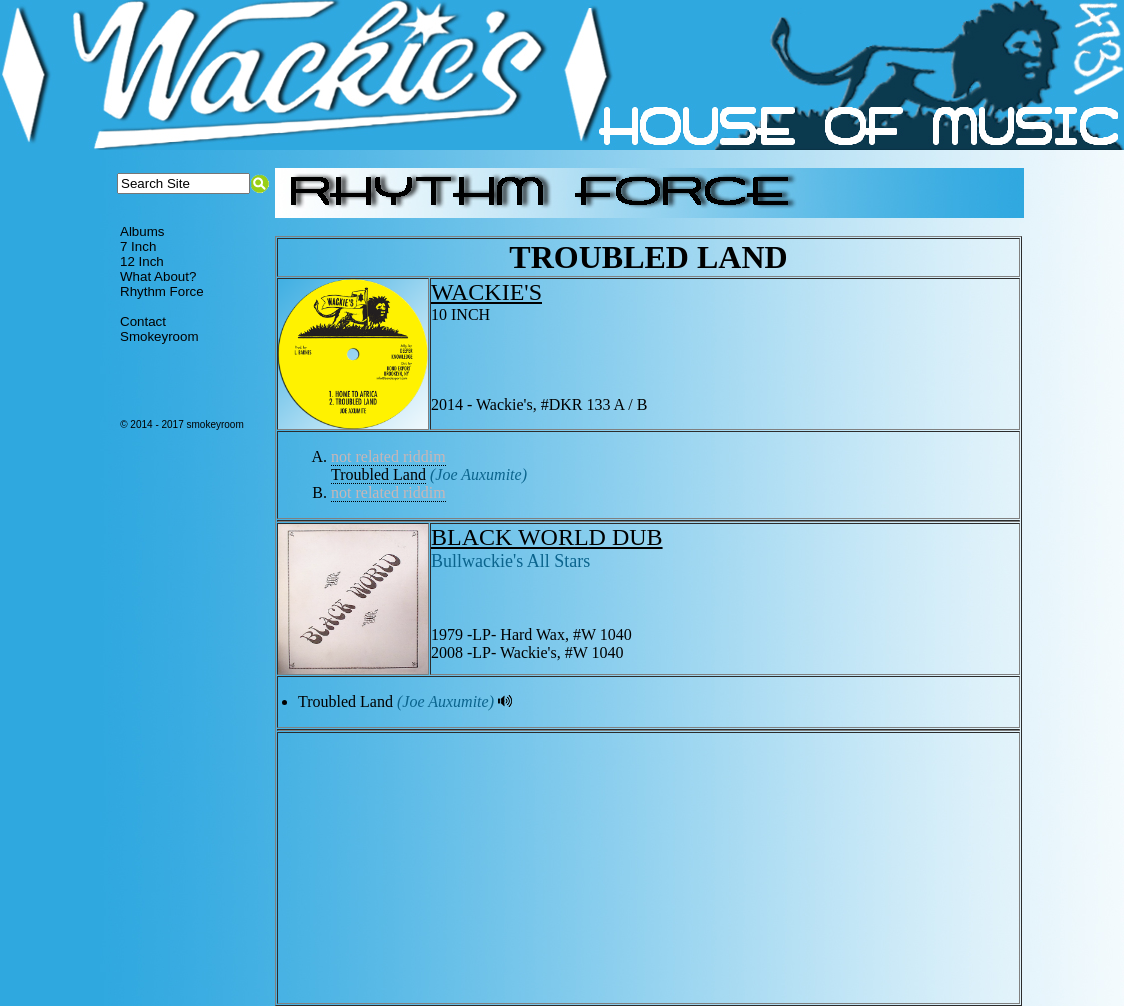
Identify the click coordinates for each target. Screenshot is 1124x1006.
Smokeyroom (159, 336)
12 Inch (142, 261)
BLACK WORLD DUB (547, 537)
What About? (158, 276)
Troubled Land (378, 474)
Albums (142, 231)
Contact (143, 321)
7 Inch (138, 246)
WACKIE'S (486, 292)
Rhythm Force (162, 291)
